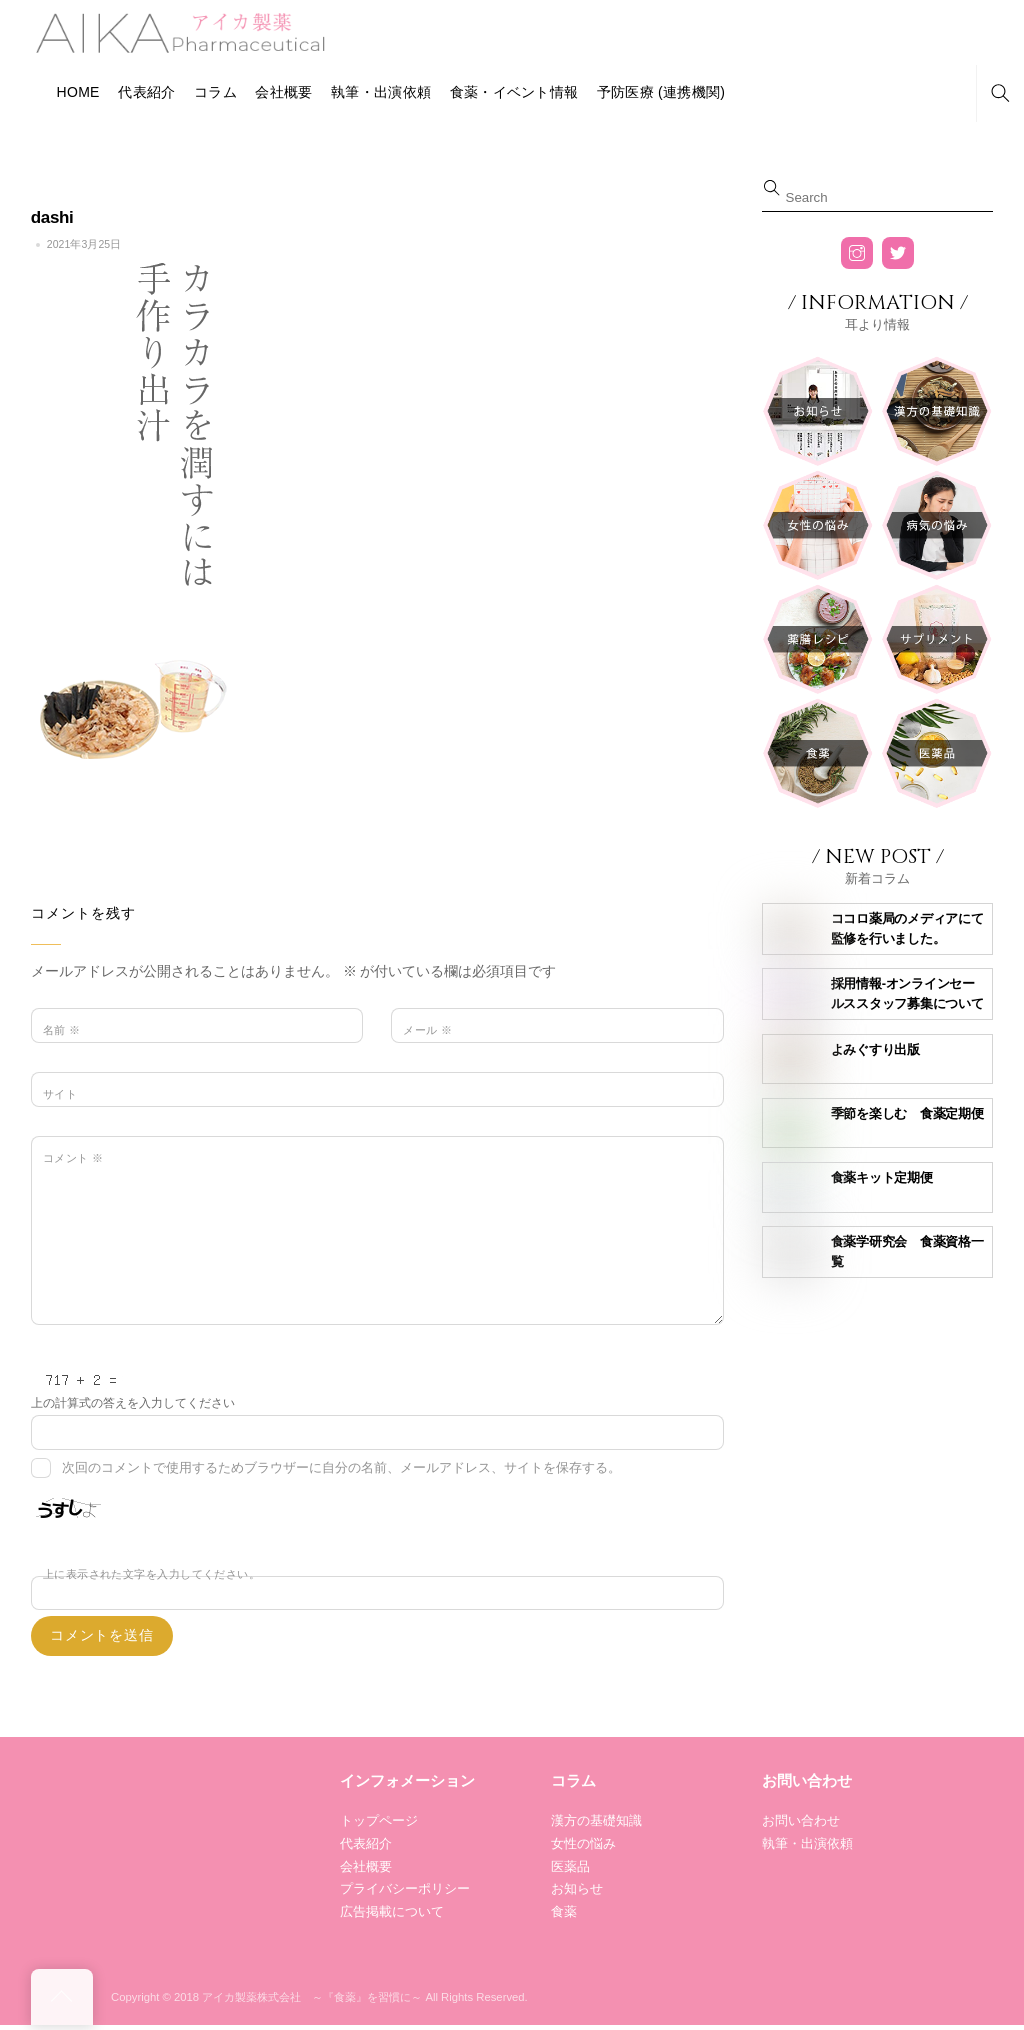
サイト (60, 1094)
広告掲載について (392, 1911)
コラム (215, 92)
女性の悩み (583, 1843)
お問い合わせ (801, 1820)
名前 (62, 1030)
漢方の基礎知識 (596, 1820)
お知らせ (577, 1888)
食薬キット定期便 (882, 1177)
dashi (52, 217)
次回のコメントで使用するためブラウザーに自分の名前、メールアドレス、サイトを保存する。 (341, 1467)
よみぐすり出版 (875, 1049)
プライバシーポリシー (405, 1888)
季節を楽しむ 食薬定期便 (907, 1113)
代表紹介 (146, 92)
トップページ (379, 1820)
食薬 (564, 1911)
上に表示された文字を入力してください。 (152, 1574)
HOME (78, 92)
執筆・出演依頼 (381, 92)
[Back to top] (62, 1997)
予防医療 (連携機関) (661, 92)
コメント (73, 1158)
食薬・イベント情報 (514, 92)
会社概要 (283, 92)
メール (427, 1030)
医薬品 (570, 1866)
